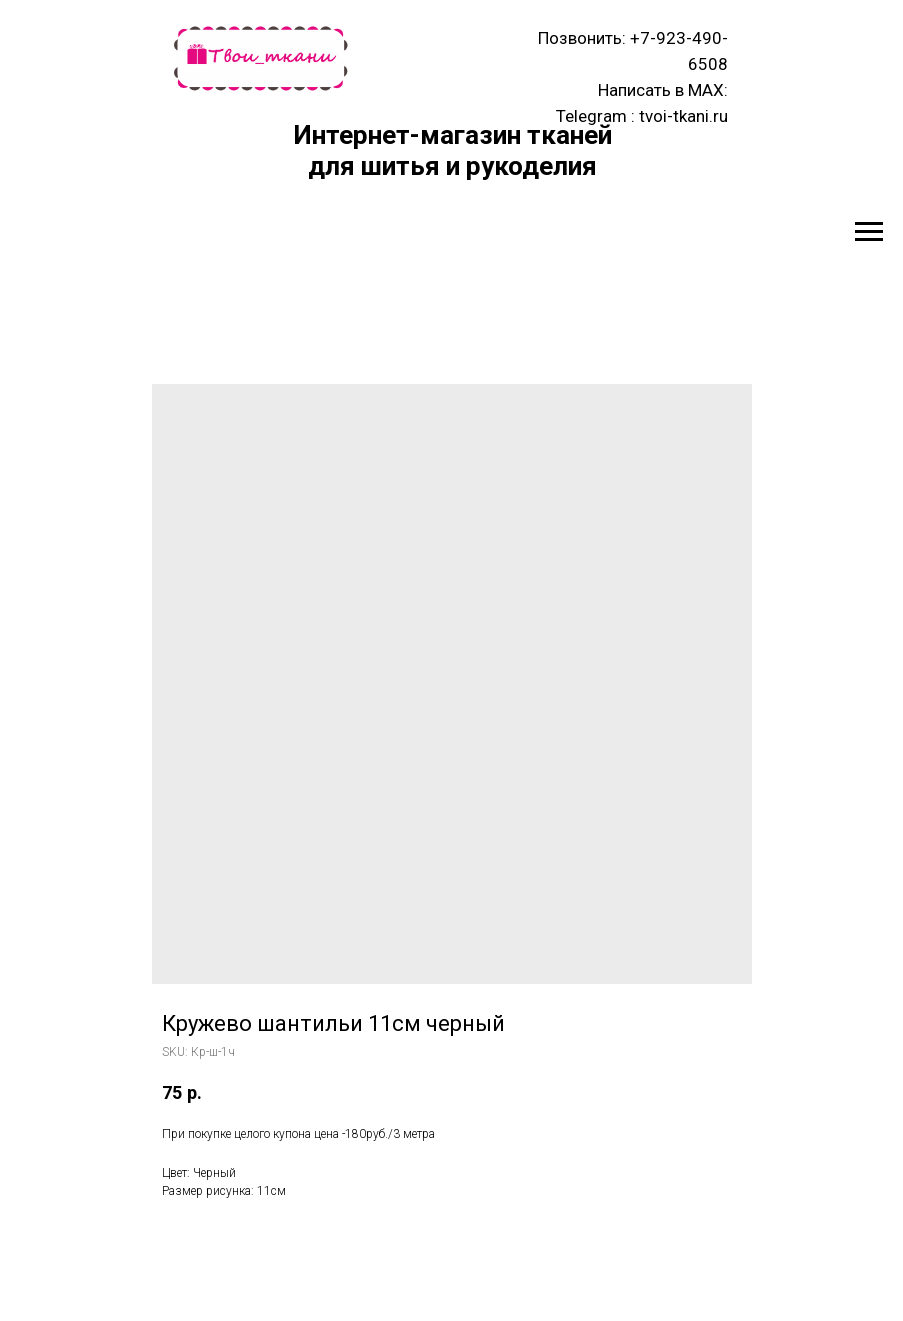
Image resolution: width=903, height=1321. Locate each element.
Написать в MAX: (663, 90)
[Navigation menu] (869, 232)
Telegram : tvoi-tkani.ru (642, 116)
